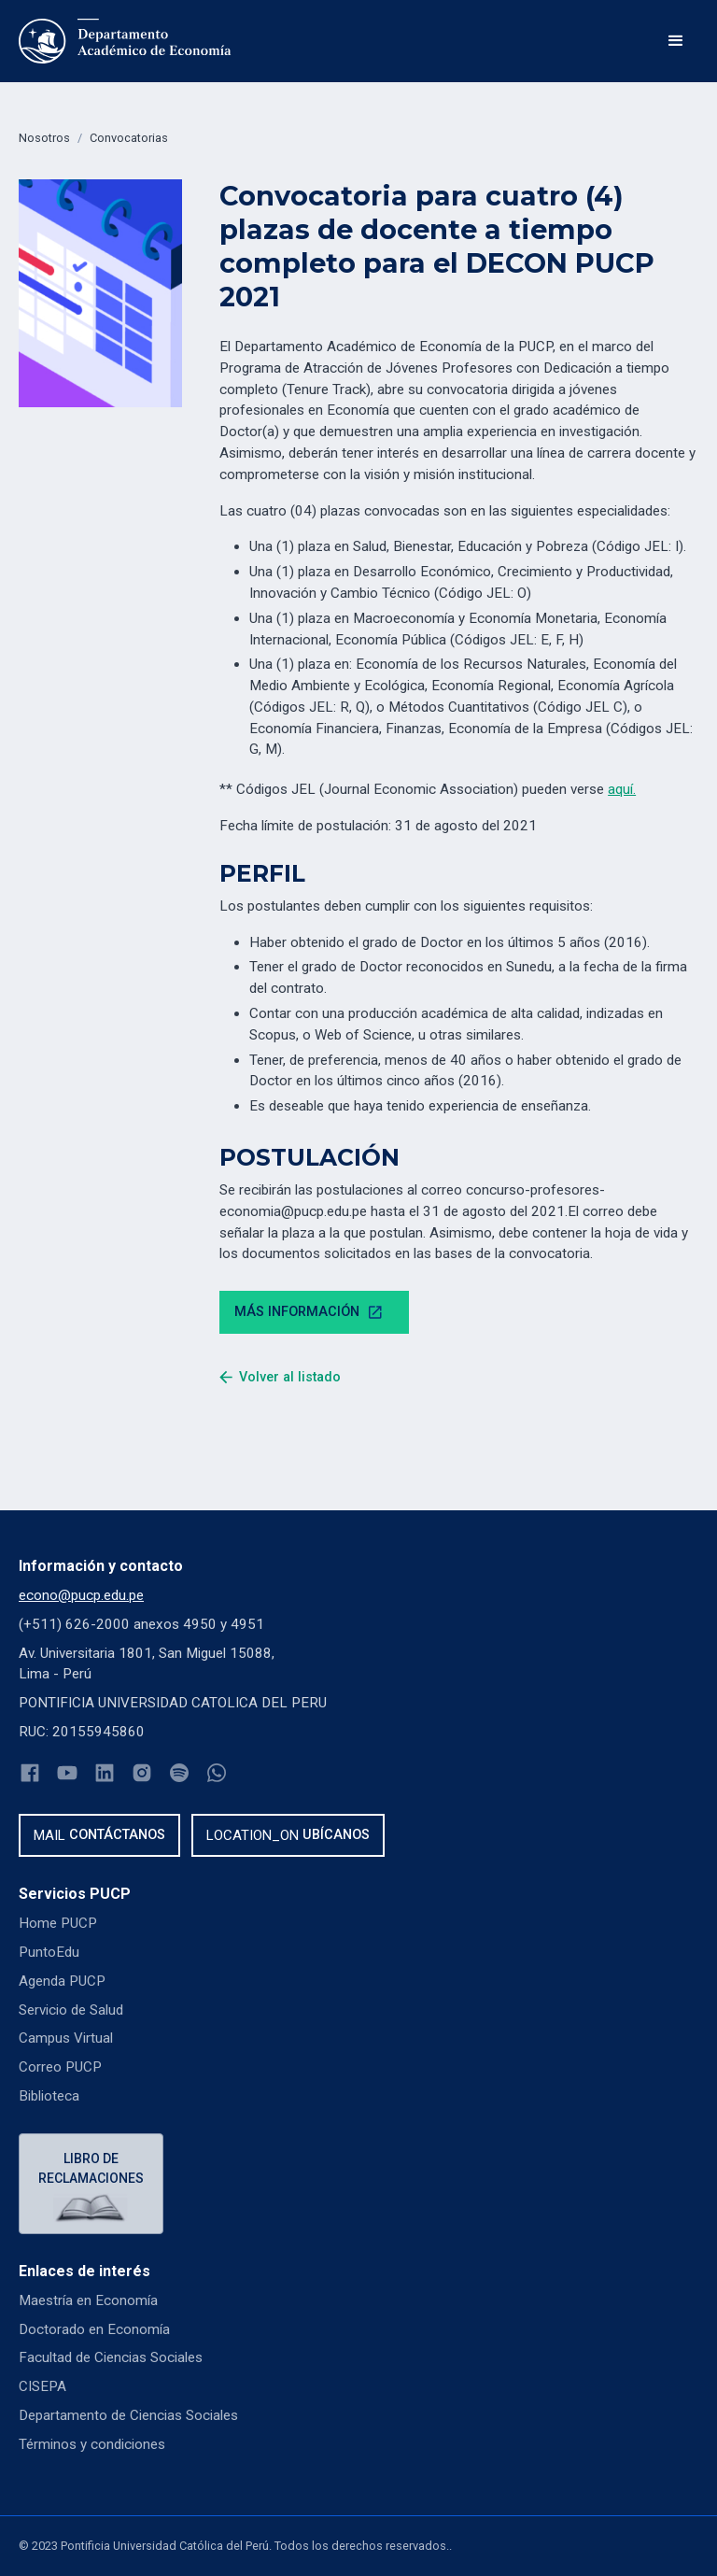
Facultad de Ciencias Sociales (111, 2357)
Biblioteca (49, 2096)
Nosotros (44, 138)
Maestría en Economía (88, 2300)
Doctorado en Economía (94, 2329)
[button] (676, 41)
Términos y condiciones (92, 2444)
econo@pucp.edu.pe (81, 1595)
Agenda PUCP (62, 1981)
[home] (125, 41)
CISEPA (42, 2386)
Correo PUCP (60, 2067)
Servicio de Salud (71, 2010)
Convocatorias (129, 138)
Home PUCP (58, 1923)
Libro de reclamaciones (91, 2168)
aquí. (622, 789)
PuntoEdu (49, 1952)
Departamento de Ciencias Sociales (128, 2415)
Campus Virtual (66, 2038)
